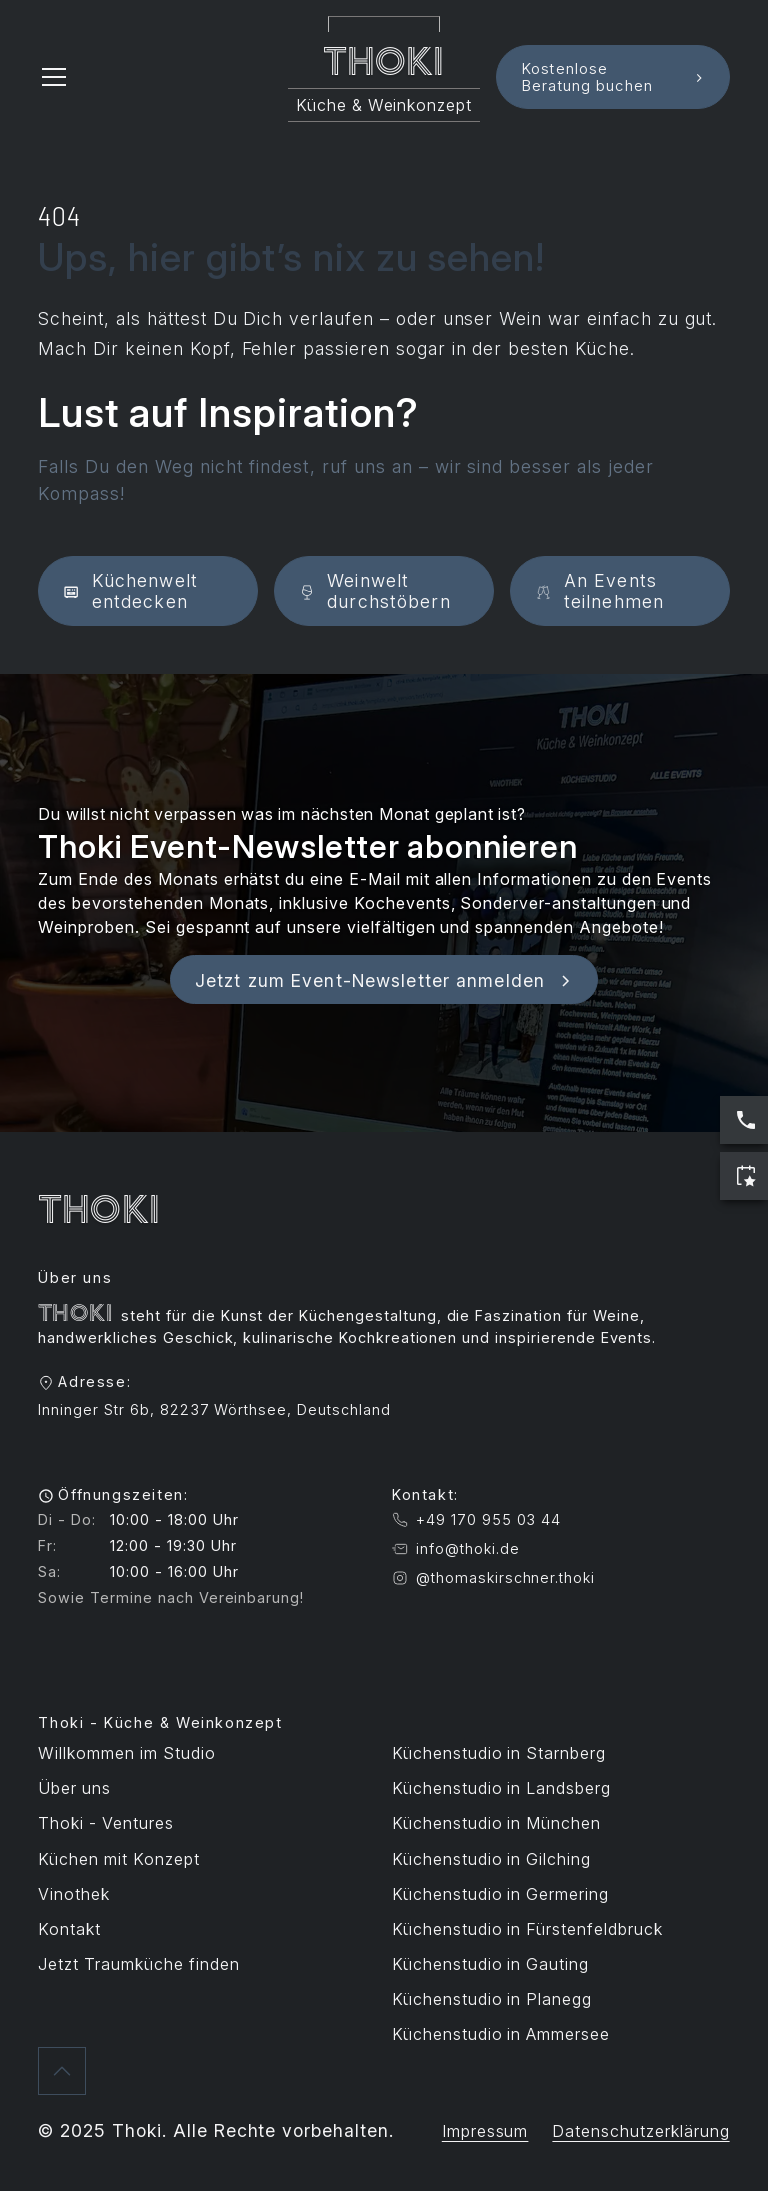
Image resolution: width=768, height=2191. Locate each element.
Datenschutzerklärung (640, 2131)
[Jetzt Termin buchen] (744, 1176)
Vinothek (74, 1894)
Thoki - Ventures (105, 1823)
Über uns (74, 1788)
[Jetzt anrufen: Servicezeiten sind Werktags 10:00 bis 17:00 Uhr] (744, 1120)
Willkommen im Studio (126, 1753)
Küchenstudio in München (496, 1823)
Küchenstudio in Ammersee (501, 2034)
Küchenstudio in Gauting (490, 1964)
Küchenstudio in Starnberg (499, 1753)
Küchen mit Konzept (118, 1859)
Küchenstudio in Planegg (492, 1999)
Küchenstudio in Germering (500, 1894)
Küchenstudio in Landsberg (501, 1788)
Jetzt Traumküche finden (138, 1964)
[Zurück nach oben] (62, 2071)
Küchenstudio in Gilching (491, 1859)
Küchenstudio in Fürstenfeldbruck (527, 1929)
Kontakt (69, 1929)
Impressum (485, 2131)
